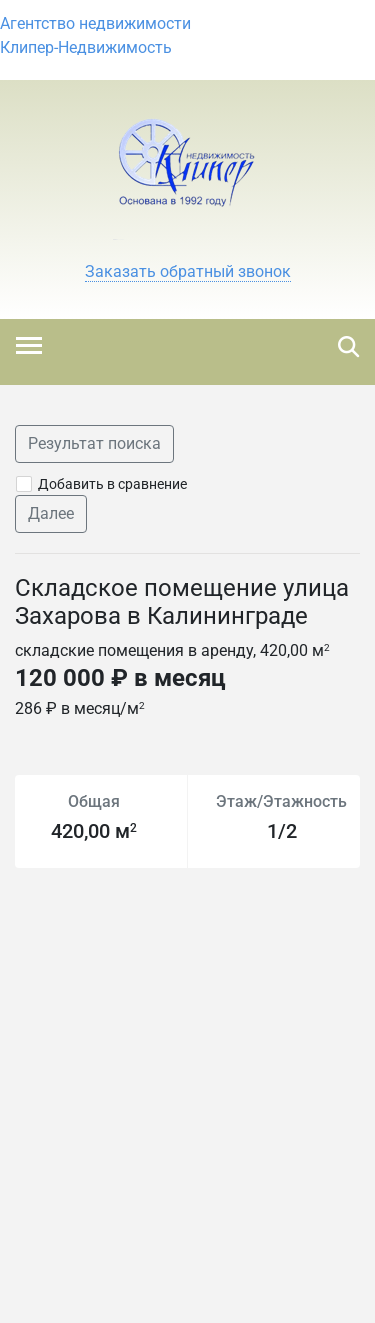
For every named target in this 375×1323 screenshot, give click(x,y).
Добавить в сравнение (112, 484)
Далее (51, 513)
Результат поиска (94, 443)
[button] (188, 272)
